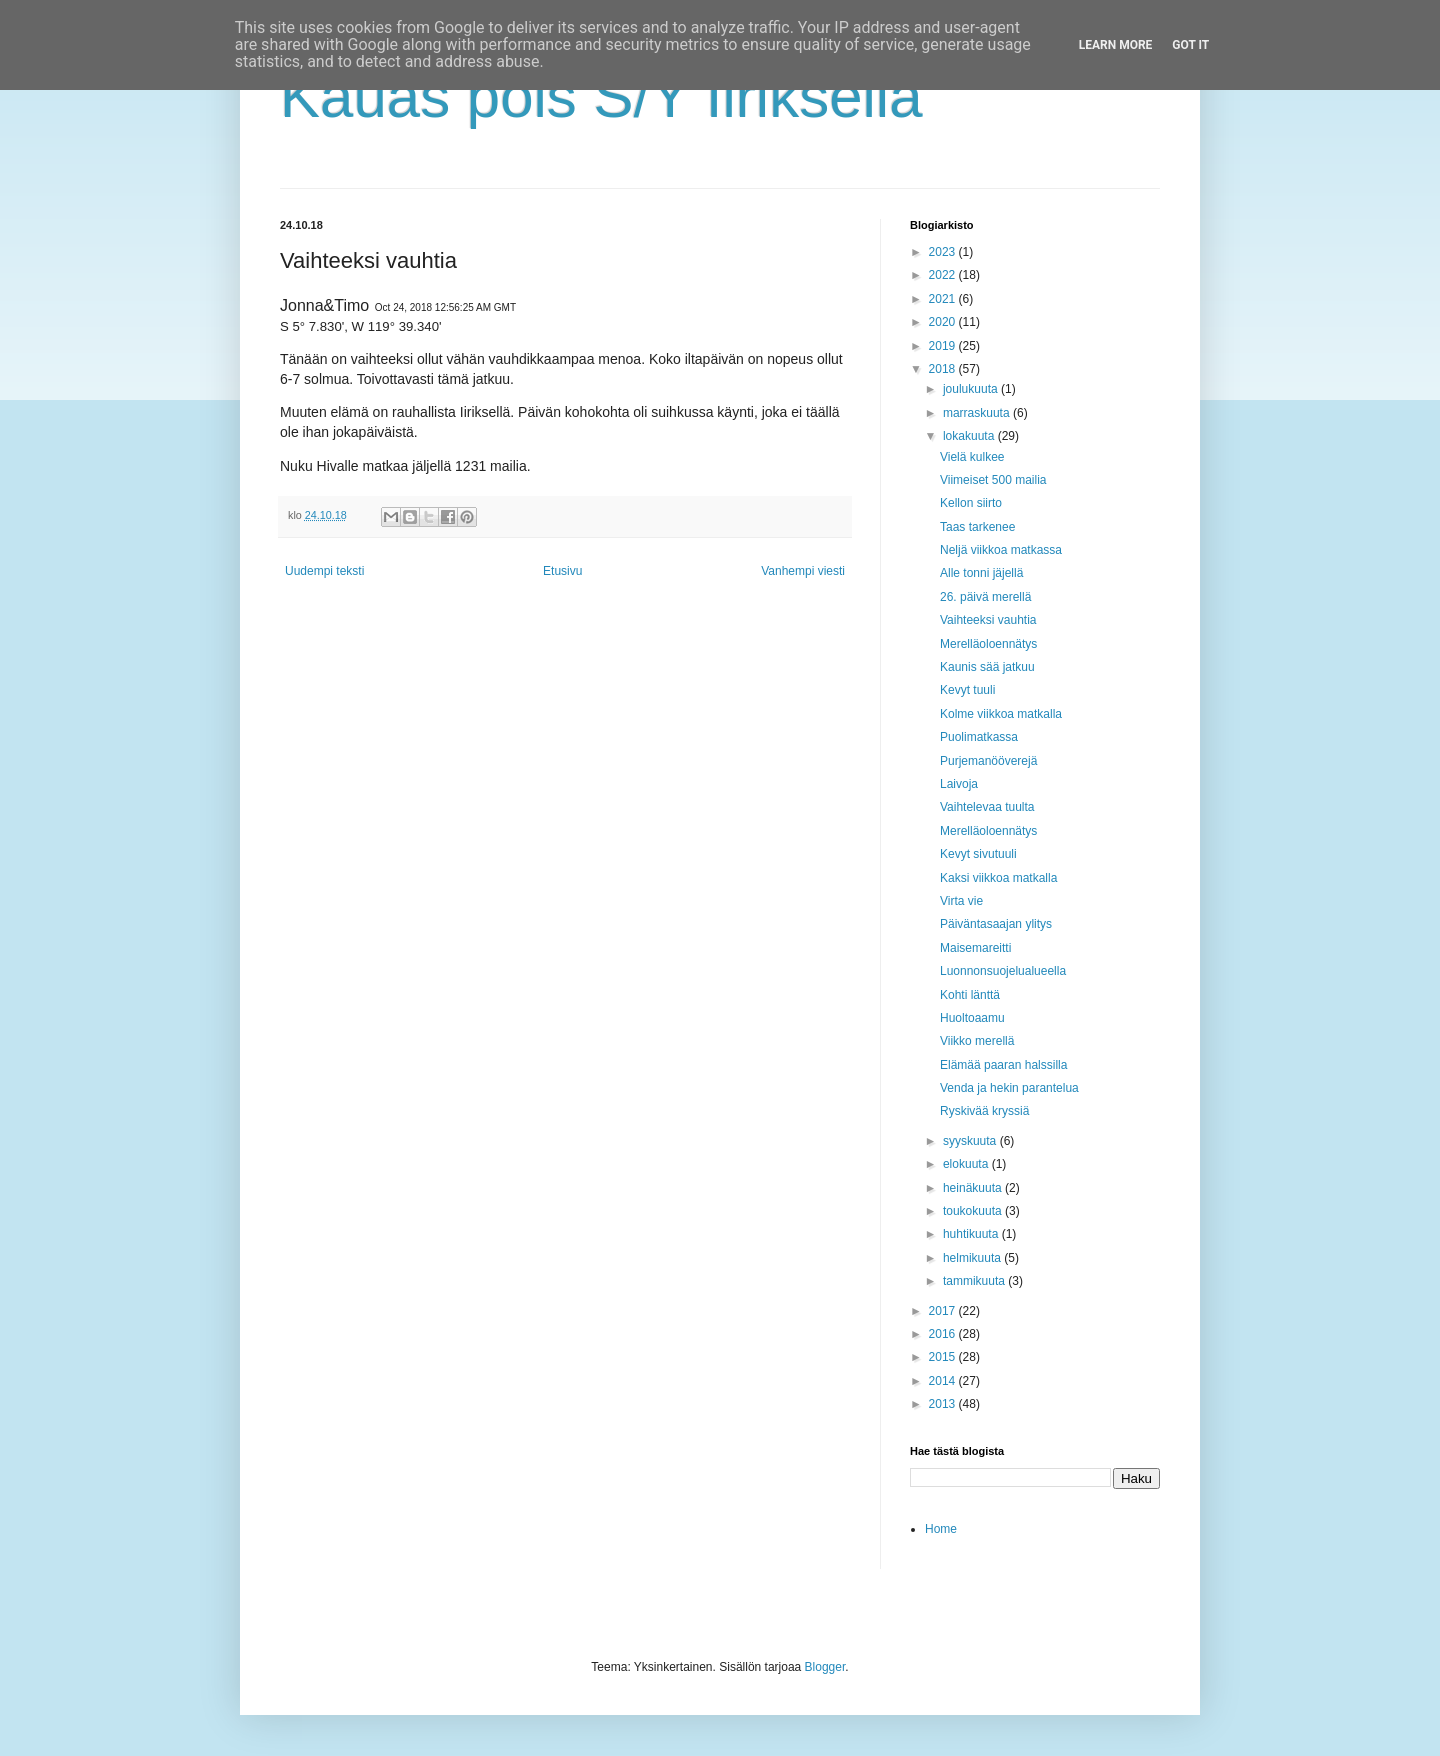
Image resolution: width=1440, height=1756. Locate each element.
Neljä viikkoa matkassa (1001, 550)
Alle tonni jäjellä (981, 573)
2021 (944, 299)
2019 (944, 346)
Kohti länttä (970, 995)
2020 (944, 322)
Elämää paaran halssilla (1003, 1065)
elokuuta (967, 1164)
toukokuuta (974, 1211)
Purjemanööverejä (988, 761)
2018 (944, 369)
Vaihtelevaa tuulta (987, 807)
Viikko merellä (977, 1041)
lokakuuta (970, 436)
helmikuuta (973, 1258)
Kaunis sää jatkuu (987, 667)
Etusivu (562, 571)
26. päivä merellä (985, 597)
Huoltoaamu (972, 1018)
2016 (944, 1334)
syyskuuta (971, 1141)
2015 (944, 1357)
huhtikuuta (972, 1234)
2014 (944, 1381)
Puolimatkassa (979, 737)
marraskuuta (978, 413)
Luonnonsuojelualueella (1003, 971)
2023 (944, 252)
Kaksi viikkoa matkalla (998, 878)
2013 (944, 1404)
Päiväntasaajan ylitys (996, 924)
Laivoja (959, 784)
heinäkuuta (974, 1188)
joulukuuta (972, 389)
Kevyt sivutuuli (978, 854)
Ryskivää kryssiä (984, 1111)
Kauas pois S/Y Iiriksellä (601, 96)
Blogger (825, 1667)
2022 (944, 275)
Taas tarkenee (977, 527)
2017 (944, 1311)
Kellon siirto (971, 503)
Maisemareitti (975, 948)
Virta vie (961, 901)
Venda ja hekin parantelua (1009, 1088)
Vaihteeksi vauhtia (988, 620)
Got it (1190, 45)
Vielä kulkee (972, 457)
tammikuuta (975, 1281)
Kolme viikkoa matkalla (1001, 714)
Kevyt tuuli (967, 690)
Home (941, 1529)
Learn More (1116, 45)
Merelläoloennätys (988, 644)
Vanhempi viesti (803, 571)
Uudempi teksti (324, 571)
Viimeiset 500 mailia (993, 480)
